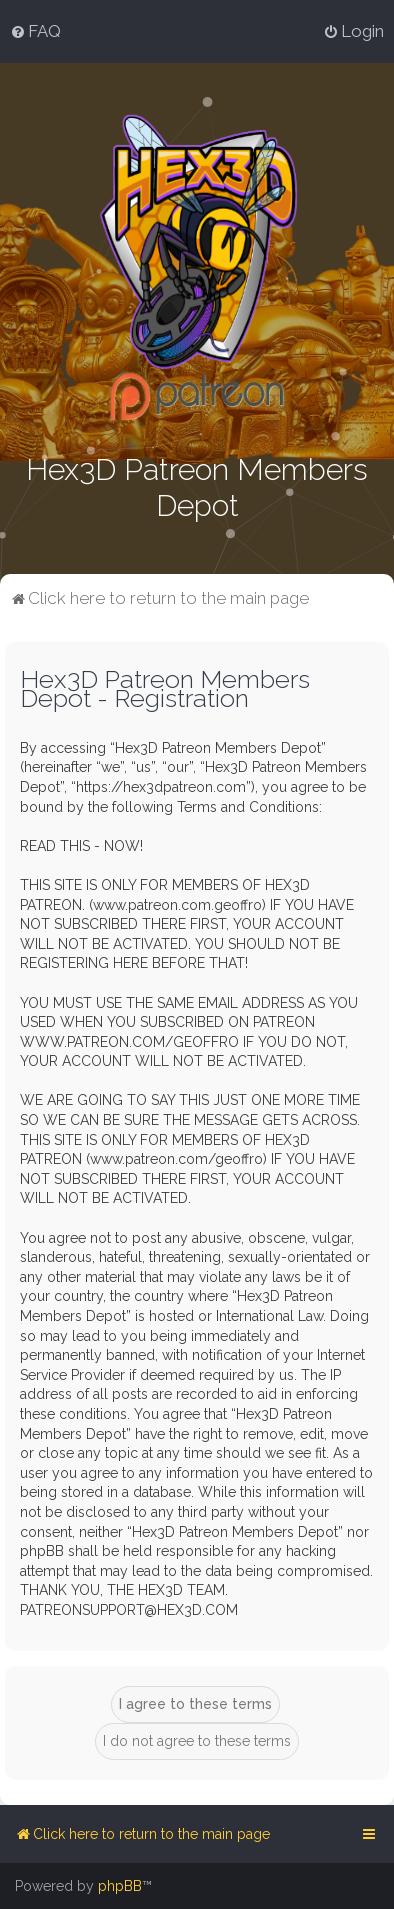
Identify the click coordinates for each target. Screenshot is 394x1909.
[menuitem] (35, 31)
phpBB (120, 1886)
